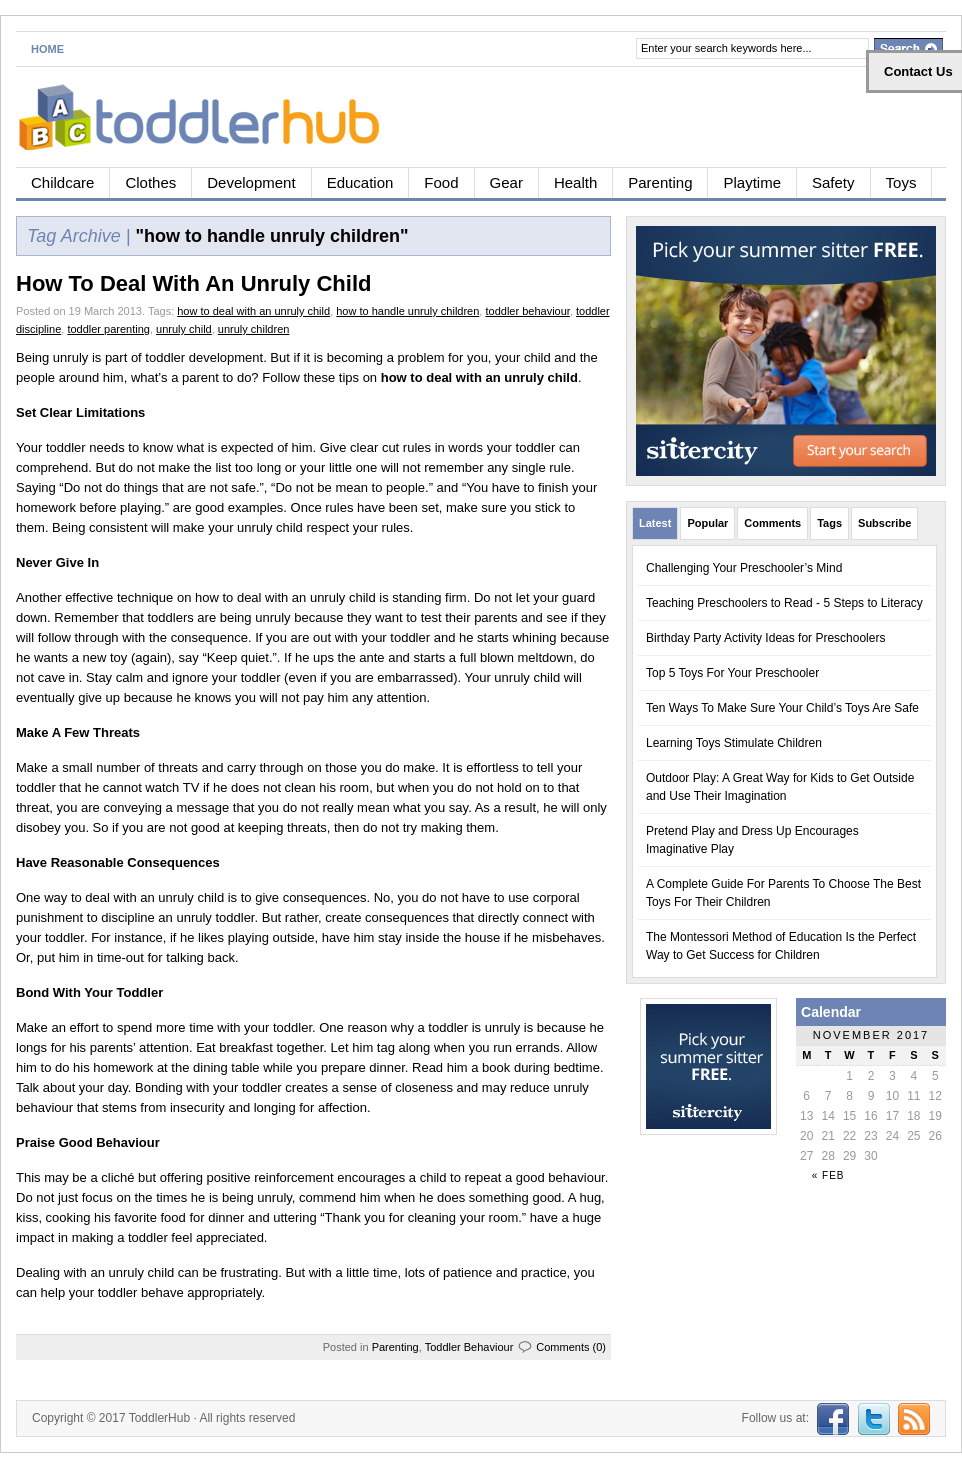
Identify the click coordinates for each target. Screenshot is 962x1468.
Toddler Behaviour (469, 1347)
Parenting (660, 182)
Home (47, 49)
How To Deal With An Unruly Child (193, 283)
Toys (901, 182)
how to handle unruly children (407, 311)
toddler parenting (108, 329)
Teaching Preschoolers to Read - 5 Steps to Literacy (784, 603)
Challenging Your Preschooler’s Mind (744, 568)
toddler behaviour (527, 311)
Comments (772, 523)
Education (360, 182)
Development (251, 182)
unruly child (184, 329)
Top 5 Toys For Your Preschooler (732, 673)
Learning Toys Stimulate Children (734, 743)
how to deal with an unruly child (253, 311)
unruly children (254, 329)
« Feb (828, 1175)
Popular (707, 523)
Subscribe (884, 523)
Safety (833, 182)
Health (575, 182)
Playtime (752, 182)
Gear (506, 182)
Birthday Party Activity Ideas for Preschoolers (765, 638)
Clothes (150, 182)
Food (441, 182)
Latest (655, 523)
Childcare (62, 182)
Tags (829, 523)
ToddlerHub (159, 1418)
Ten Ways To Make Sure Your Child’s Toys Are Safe (782, 708)
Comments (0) (571, 1347)
